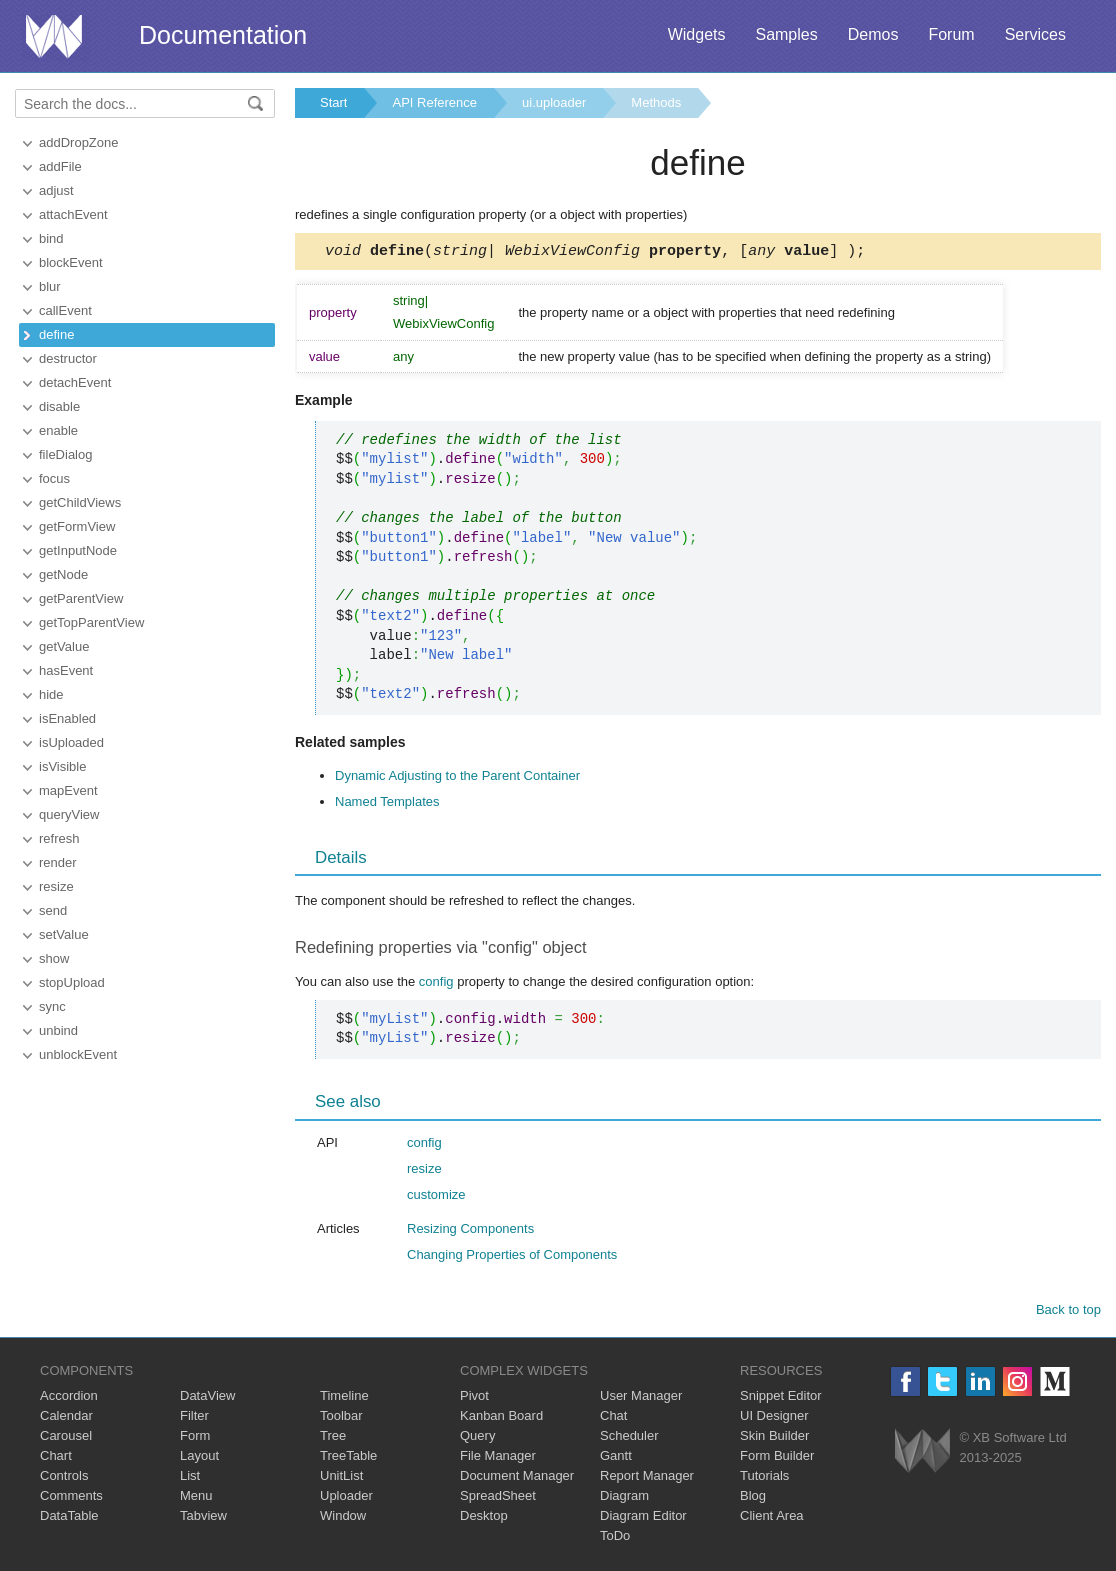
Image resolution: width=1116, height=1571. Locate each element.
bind (51, 238)
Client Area (772, 1518)
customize (436, 1197)
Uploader (346, 1498)
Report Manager (647, 1478)
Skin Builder (774, 1438)
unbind (58, 1030)
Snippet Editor (781, 1398)
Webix (922, 1453)
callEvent (65, 310)
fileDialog (65, 454)
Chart (56, 1458)
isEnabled (67, 718)
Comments (71, 1498)
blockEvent (71, 262)
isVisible (62, 766)
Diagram (624, 1498)
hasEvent (66, 670)
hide (51, 694)
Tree (333, 1438)
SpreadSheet (498, 1498)
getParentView (81, 598)
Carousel (66, 1438)
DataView (207, 1398)
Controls (64, 1478)
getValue (64, 646)
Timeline (344, 1398)
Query (477, 1438)
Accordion (69, 1398)
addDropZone (79, 142)
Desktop (484, 1518)
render (58, 862)
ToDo (615, 1538)
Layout (199, 1458)
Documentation (223, 35)
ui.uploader (554, 102)
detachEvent (75, 382)
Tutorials (764, 1478)
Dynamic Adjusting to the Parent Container (457, 778)
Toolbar (341, 1418)
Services (1035, 34)
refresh (59, 838)
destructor (68, 358)
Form (195, 1438)
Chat (613, 1418)
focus (54, 478)
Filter (194, 1418)
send (53, 910)
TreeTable (348, 1458)
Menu (196, 1498)
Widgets (697, 34)
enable (58, 430)
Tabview (203, 1518)
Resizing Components (470, 1231)
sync (52, 1006)
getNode (63, 574)
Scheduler (629, 1438)
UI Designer (774, 1418)
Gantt (616, 1458)
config (436, 984)
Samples (786, 34)
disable (59, 406)
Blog (753, 1498)
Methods (656, 102)
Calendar (66, 1418)
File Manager (498, 1458)
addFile (60, 166)
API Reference (434, 102)
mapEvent (68, 790)
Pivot (474, 1398)
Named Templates (387, 804)
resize (56, 886)
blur (50, 286)
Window (343, 1518)
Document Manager (517, 1478)
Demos (873, 34)
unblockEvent (78, 1054)
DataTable (69, 1518)
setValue (64, 934)
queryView (69, 814)
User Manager (641, 1398)
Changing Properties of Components (512, 1257)
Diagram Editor (643, 1518)
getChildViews (80, 502)
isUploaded (71, 742)
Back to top (1068, 1312)
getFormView (77, 526)
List (190, 1478)
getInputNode (78, 550)
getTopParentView (91, 622)
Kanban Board (501, 1418)
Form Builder (777, 1458)
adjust (56, 190)
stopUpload (72, 982)
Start (333, 102)
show (54, 958)
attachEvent (73, 214)
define (56, 334)
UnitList (341, 1478)
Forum (951, 34)
